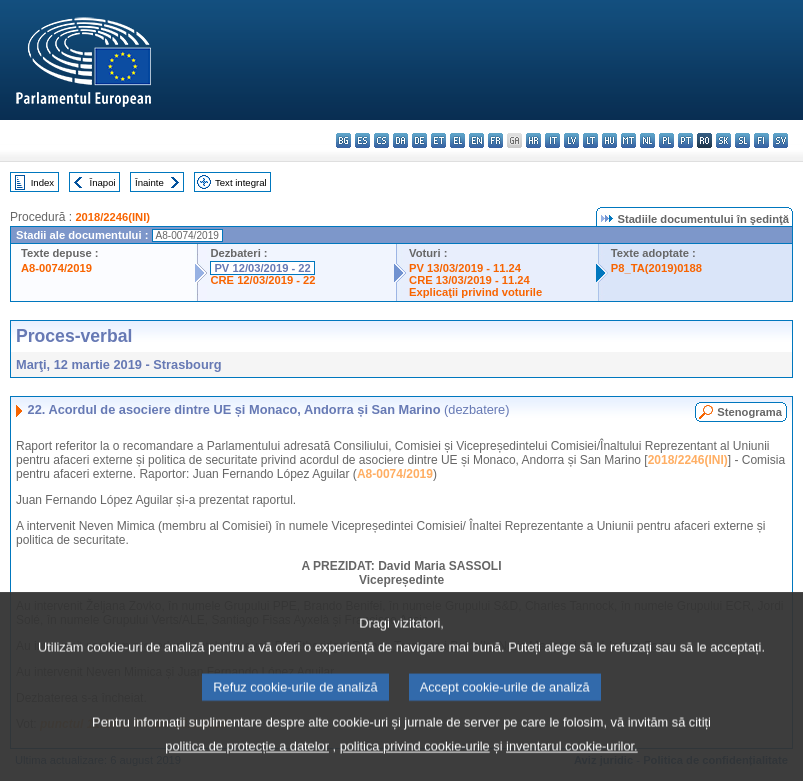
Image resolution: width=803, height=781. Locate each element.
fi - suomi (761, 140)
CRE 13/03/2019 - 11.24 (469, 280)
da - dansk (400, 140)
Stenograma (749, 412)
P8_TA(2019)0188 (656, 268)
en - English (476, 140)
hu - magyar (609, 140)
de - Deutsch (419, 140)
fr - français (495, 140)
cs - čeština (381, 140)
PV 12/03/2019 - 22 (262, 268)
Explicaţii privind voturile (475, 292)
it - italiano (552, 140)
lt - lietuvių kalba (590, 140)
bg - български (343, 140)
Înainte (149, 182)
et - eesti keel (438, 140)
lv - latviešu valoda (571, 140)
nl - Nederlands (647, 140)
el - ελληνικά (457, 140)
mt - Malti (628, 140)
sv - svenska (780, 140)
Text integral (241, 182)
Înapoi (103, 182)
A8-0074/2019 (56, 268)
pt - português (685, 140)
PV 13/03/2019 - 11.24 (465, 268)
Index (42, 182)
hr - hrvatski (533, 140)
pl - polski (666, 140)
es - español (362, 140)
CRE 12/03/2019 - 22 (262, 280)
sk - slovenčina (723, 140)
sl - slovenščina (742, 140)
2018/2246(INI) (112, 217)
